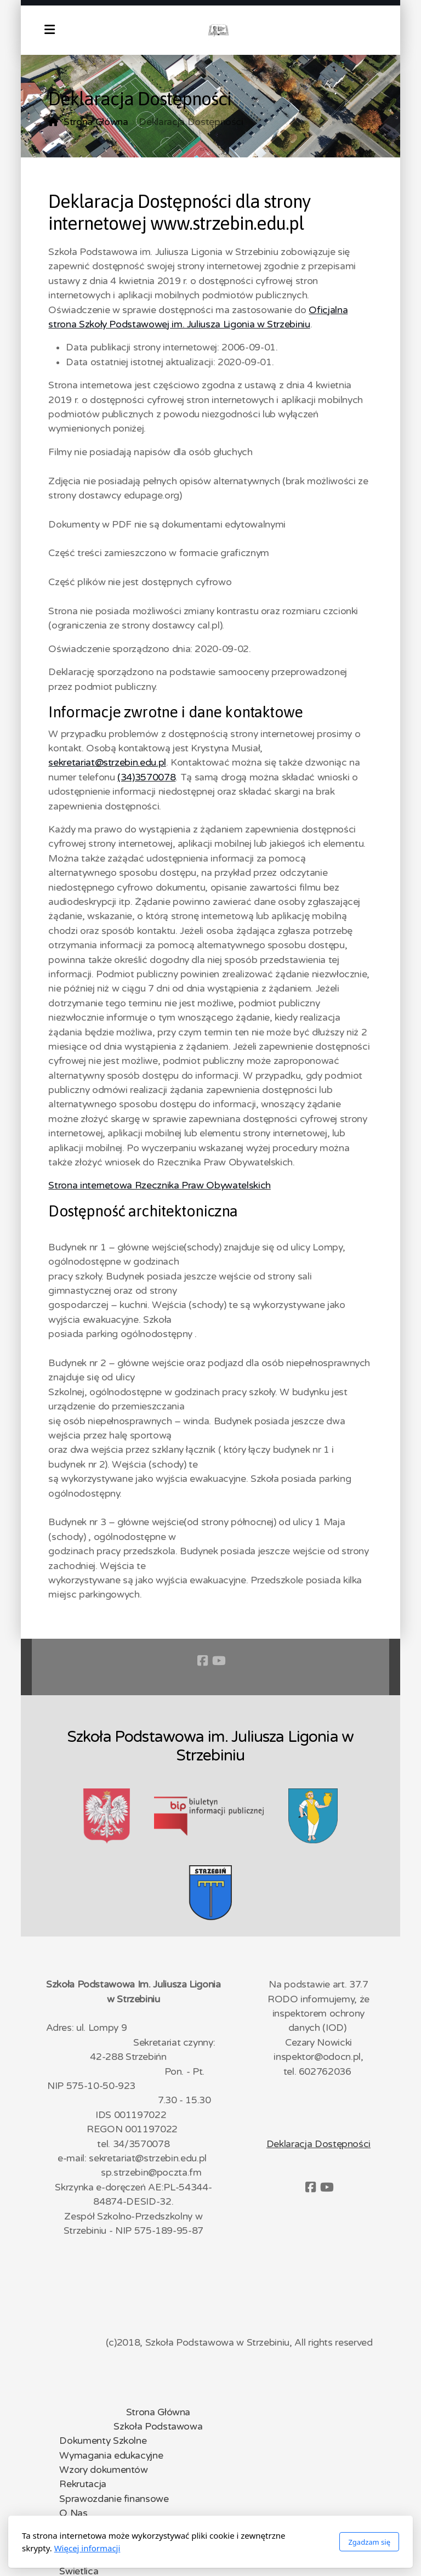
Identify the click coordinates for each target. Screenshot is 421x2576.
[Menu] (49, 30)
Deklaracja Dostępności (318, 2144)
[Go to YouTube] (218, 1660)
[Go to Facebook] (202, 1660)
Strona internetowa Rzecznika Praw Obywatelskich (159, 1185)
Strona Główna (96, 122)
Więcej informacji (87, 2548)
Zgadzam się (369, 2542)
